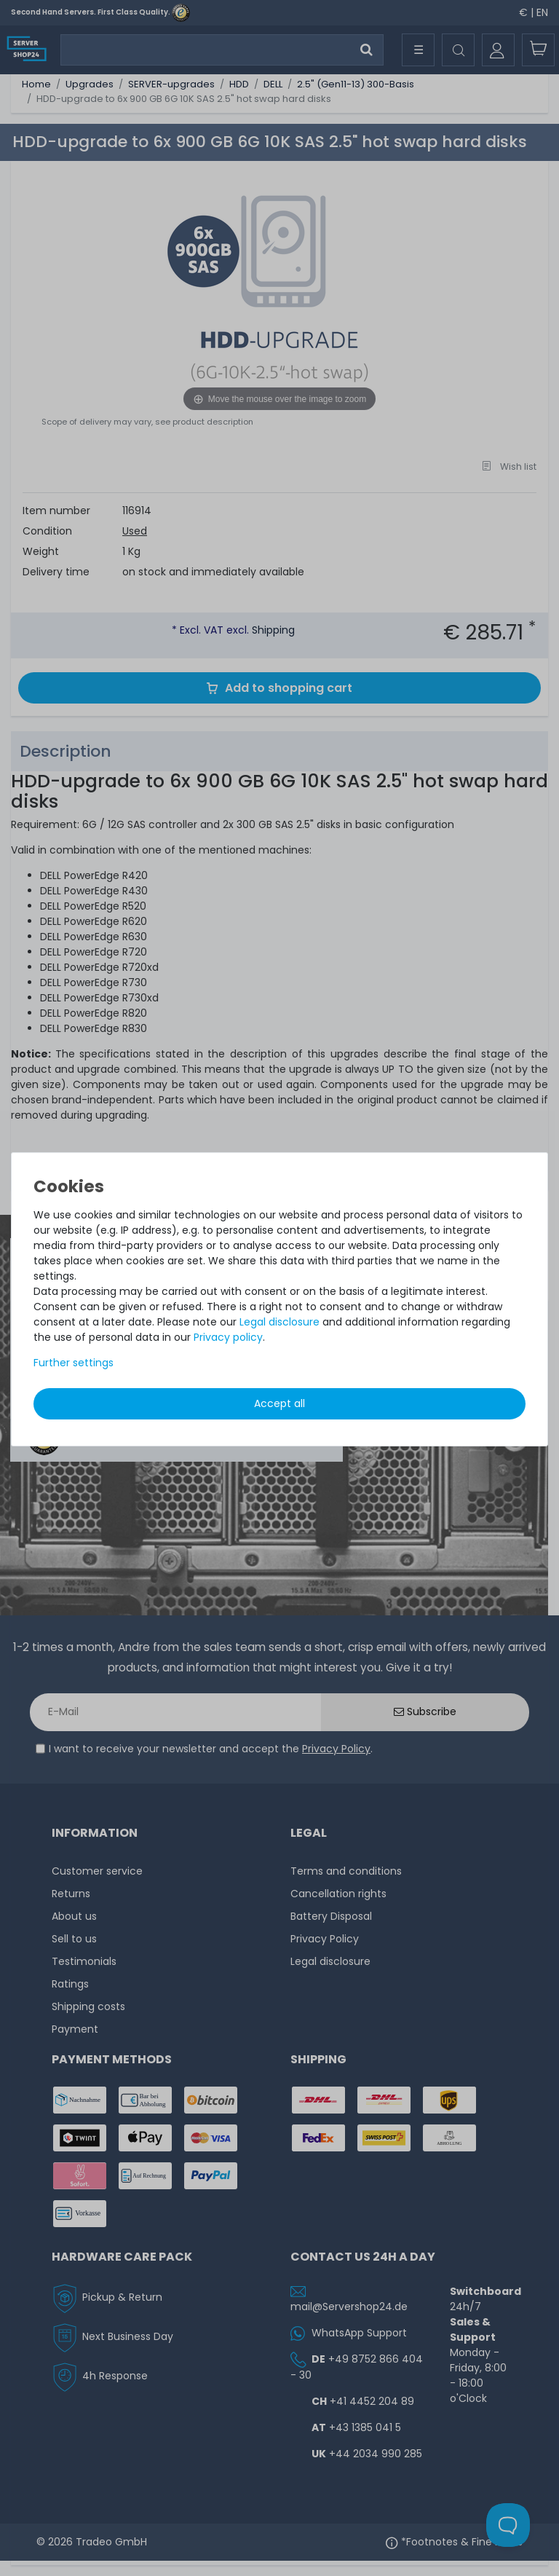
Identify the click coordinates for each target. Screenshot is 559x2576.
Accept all (279, 1403)
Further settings (73, 1362)
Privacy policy (228, 1337)
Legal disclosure (279, 1322)
